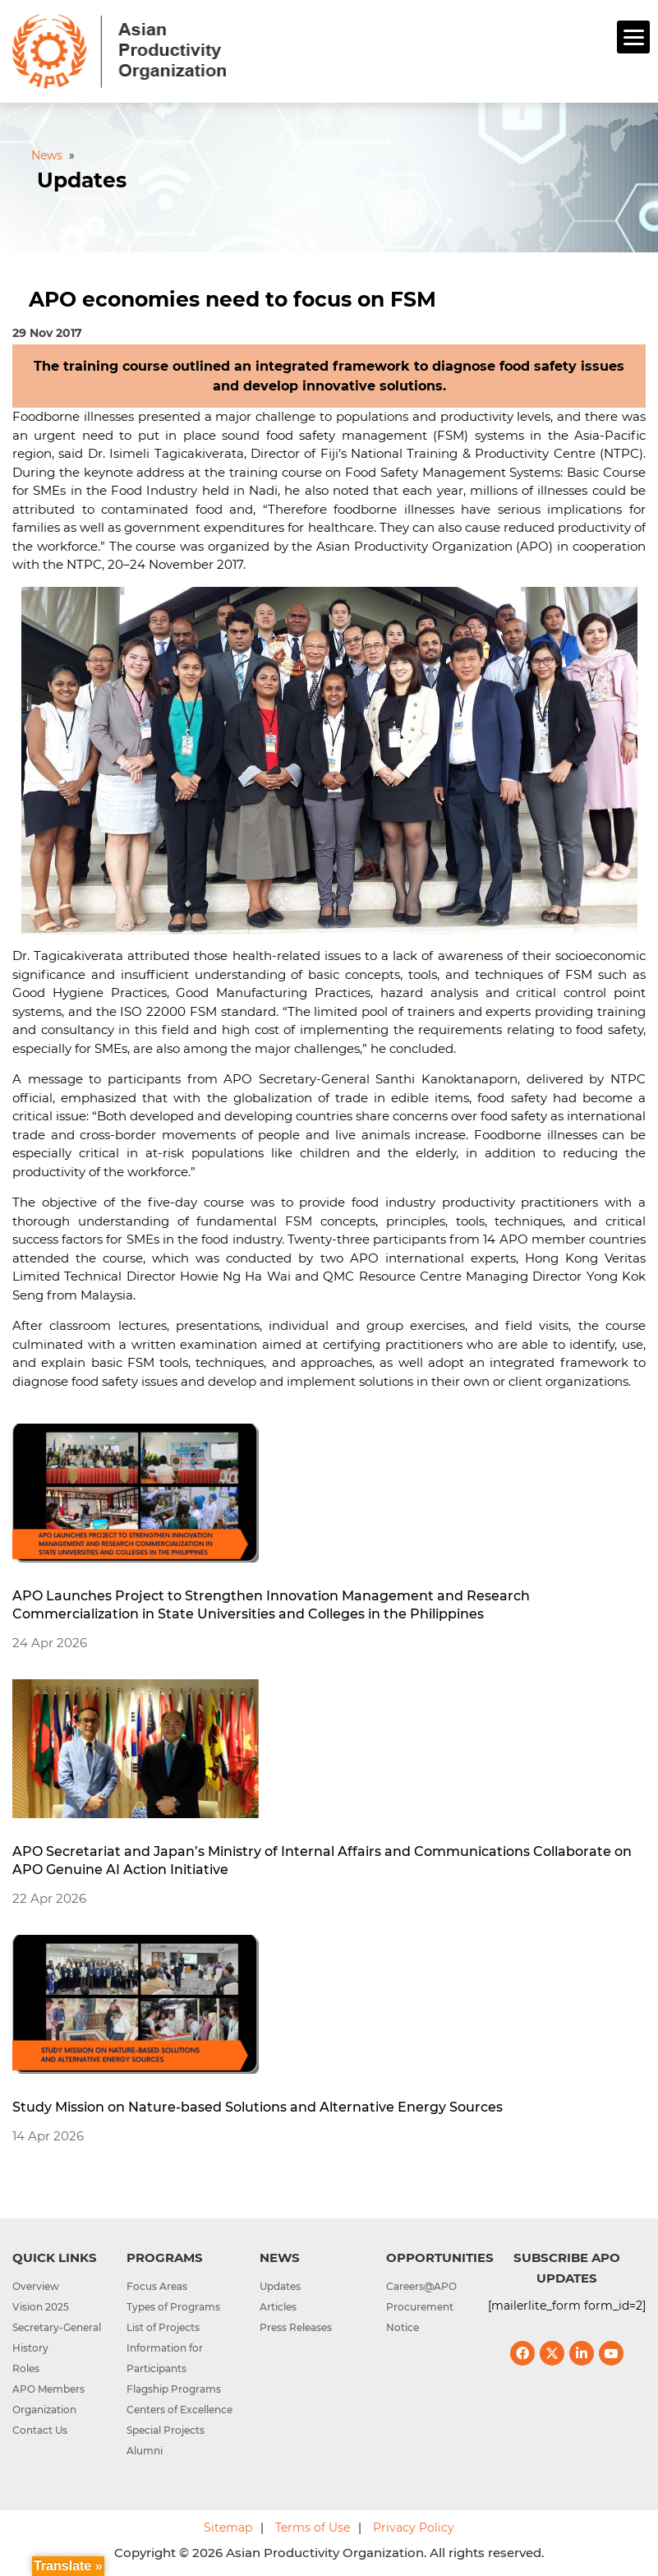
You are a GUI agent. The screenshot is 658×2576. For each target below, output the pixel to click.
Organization (44, 2409)
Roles (25, 2368)
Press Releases (296, 2327)
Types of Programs (173, 2307)
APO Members (48, 2389)
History (30, 2348)
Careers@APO (421, 2286)
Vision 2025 (40, 2307)
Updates (280, 2286)
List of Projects (163, 2327)
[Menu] (633, 37)
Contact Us (39, 2430)
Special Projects (166, 2430)
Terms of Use (312, 2527)
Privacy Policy (413, 2527)
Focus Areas (157, 2286)
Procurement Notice (419, 2317)
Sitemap (228, 2527)
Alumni (145, 2450)
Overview (35, 2286)
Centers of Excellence (179, 2409)
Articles (278, 2307)
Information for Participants (165, 2358)
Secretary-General (56, 2327)
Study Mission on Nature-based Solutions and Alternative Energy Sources (257, 2107)
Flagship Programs (174, 2389)
